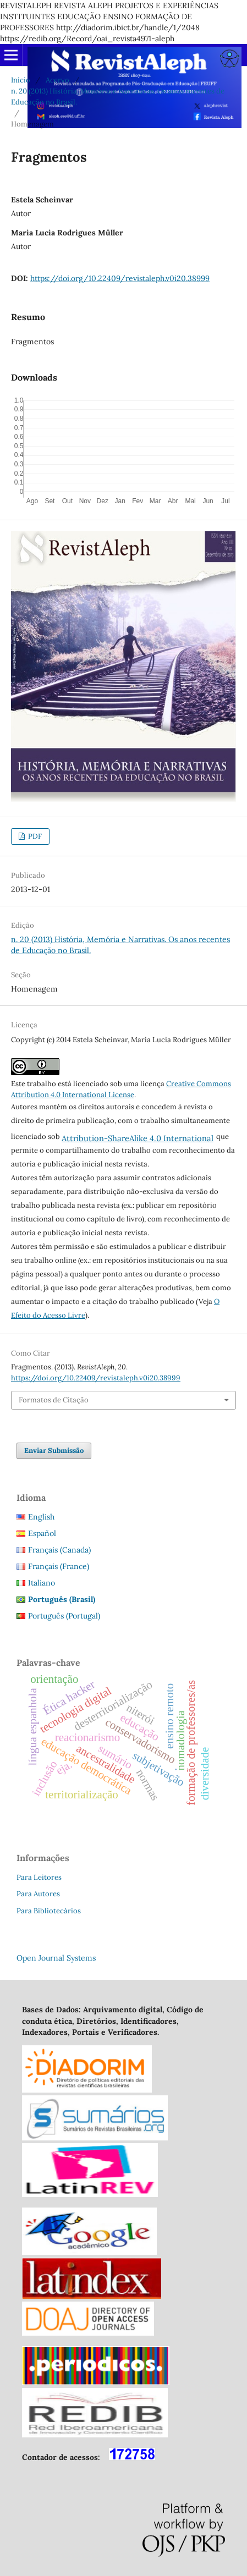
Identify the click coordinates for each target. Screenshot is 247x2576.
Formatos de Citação (54, 1400)
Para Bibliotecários (49, 1911)
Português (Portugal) (64, 1616)
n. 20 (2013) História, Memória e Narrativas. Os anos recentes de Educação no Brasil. (117, 96)
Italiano (41, 1583)
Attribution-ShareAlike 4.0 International (137, 1138)
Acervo (57, 80)
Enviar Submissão (54, 1450)
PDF (34, 836)
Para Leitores (39, 1877)
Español (42, 1533)
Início (20, 80)
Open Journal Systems (56, 1958)
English (41, 1517)
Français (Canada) (59, 1550)
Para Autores (38, 1893)
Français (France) (58, 1566)
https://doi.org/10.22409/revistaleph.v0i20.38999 (120, 278)
